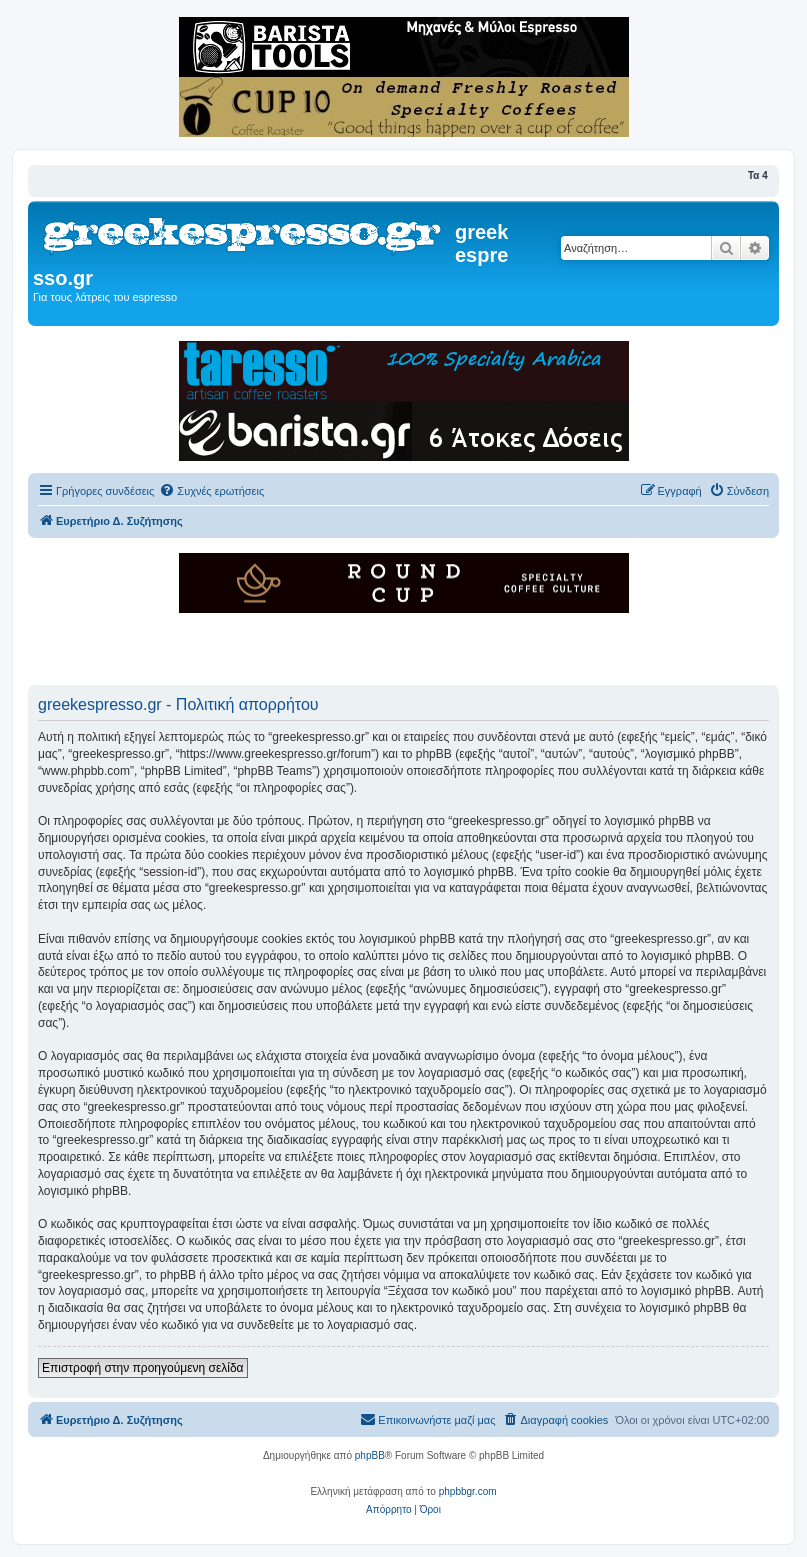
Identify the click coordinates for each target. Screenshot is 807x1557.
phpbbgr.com (468, 1491)
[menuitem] (211, 491)
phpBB (370, 1455)
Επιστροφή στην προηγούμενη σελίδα (143, 1368)
